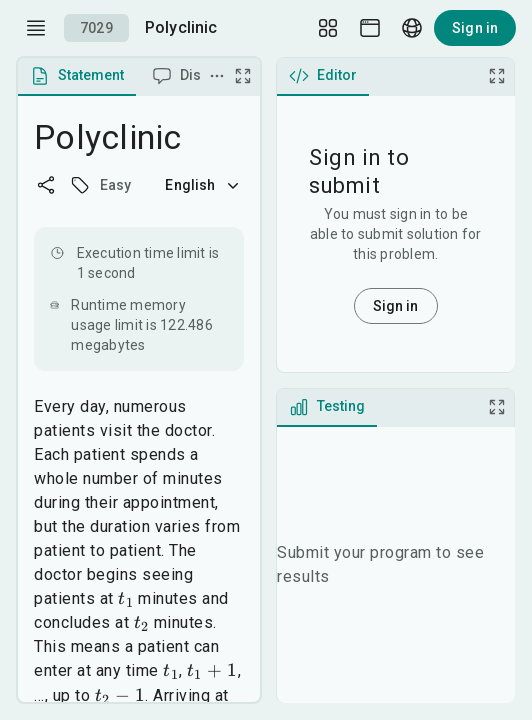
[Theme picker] (370, 28)
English (204, 185)
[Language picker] (412, 28)
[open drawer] (36, 28)
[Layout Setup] (328, 28)
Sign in (475, 28)
